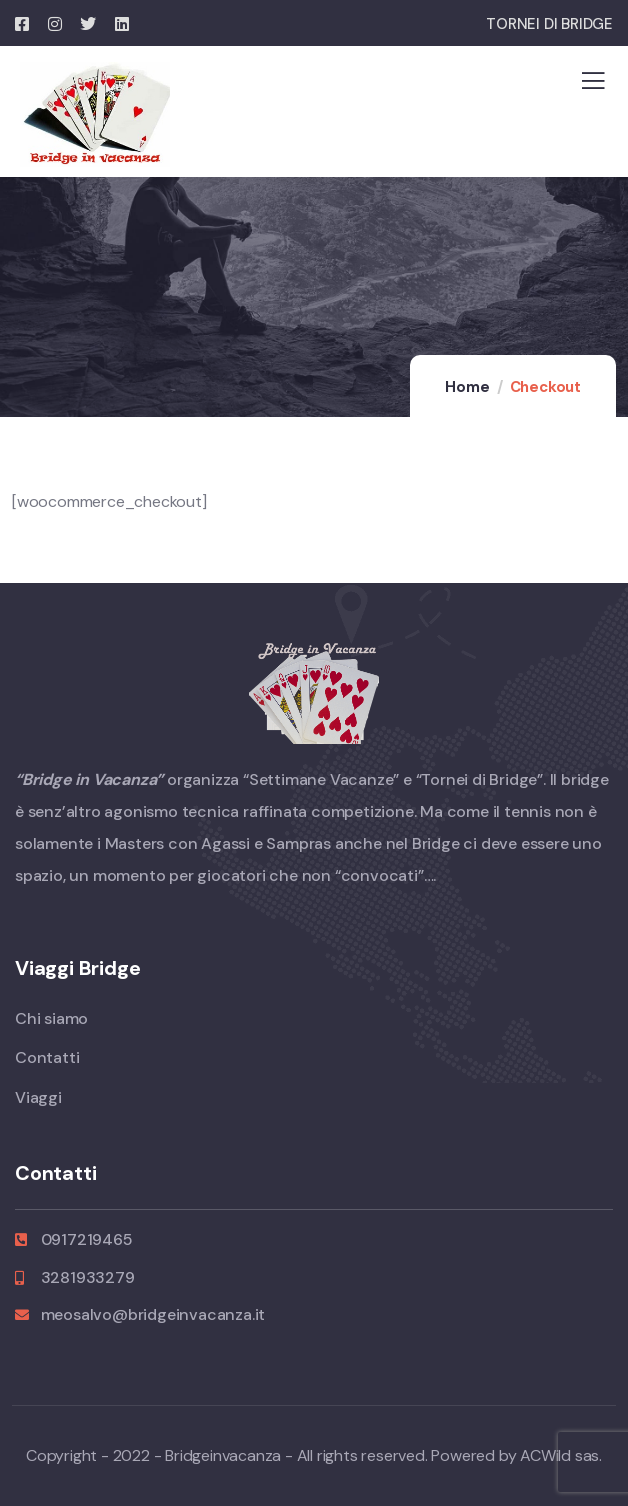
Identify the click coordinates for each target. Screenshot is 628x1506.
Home (467, 387)
